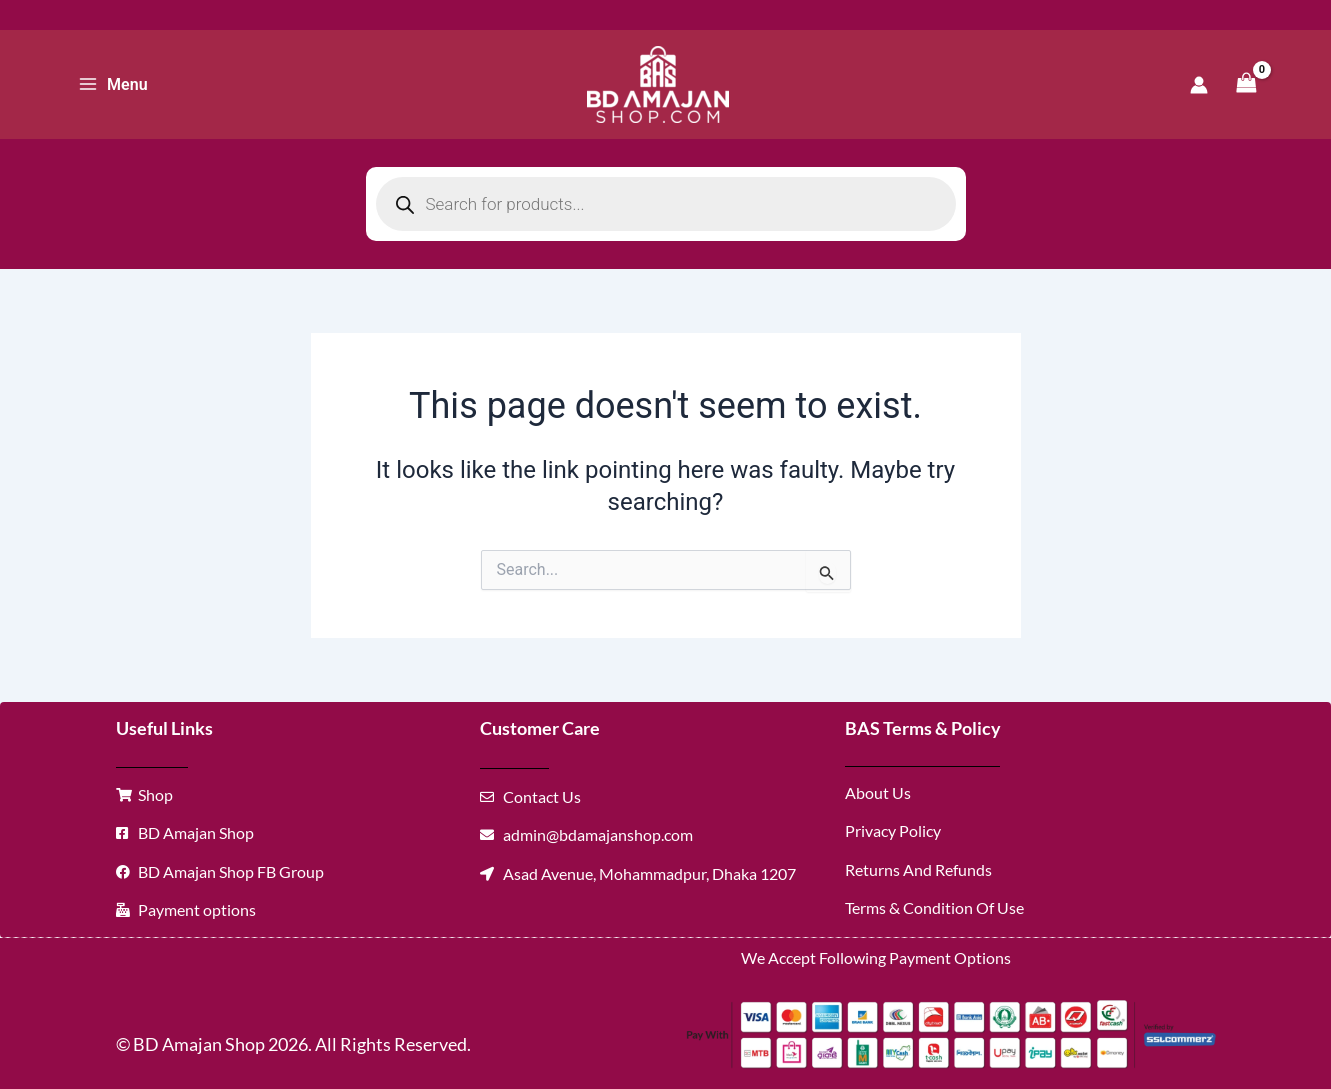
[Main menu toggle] (113, 84)
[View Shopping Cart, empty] (1247, 84)
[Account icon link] (1199, 85)
